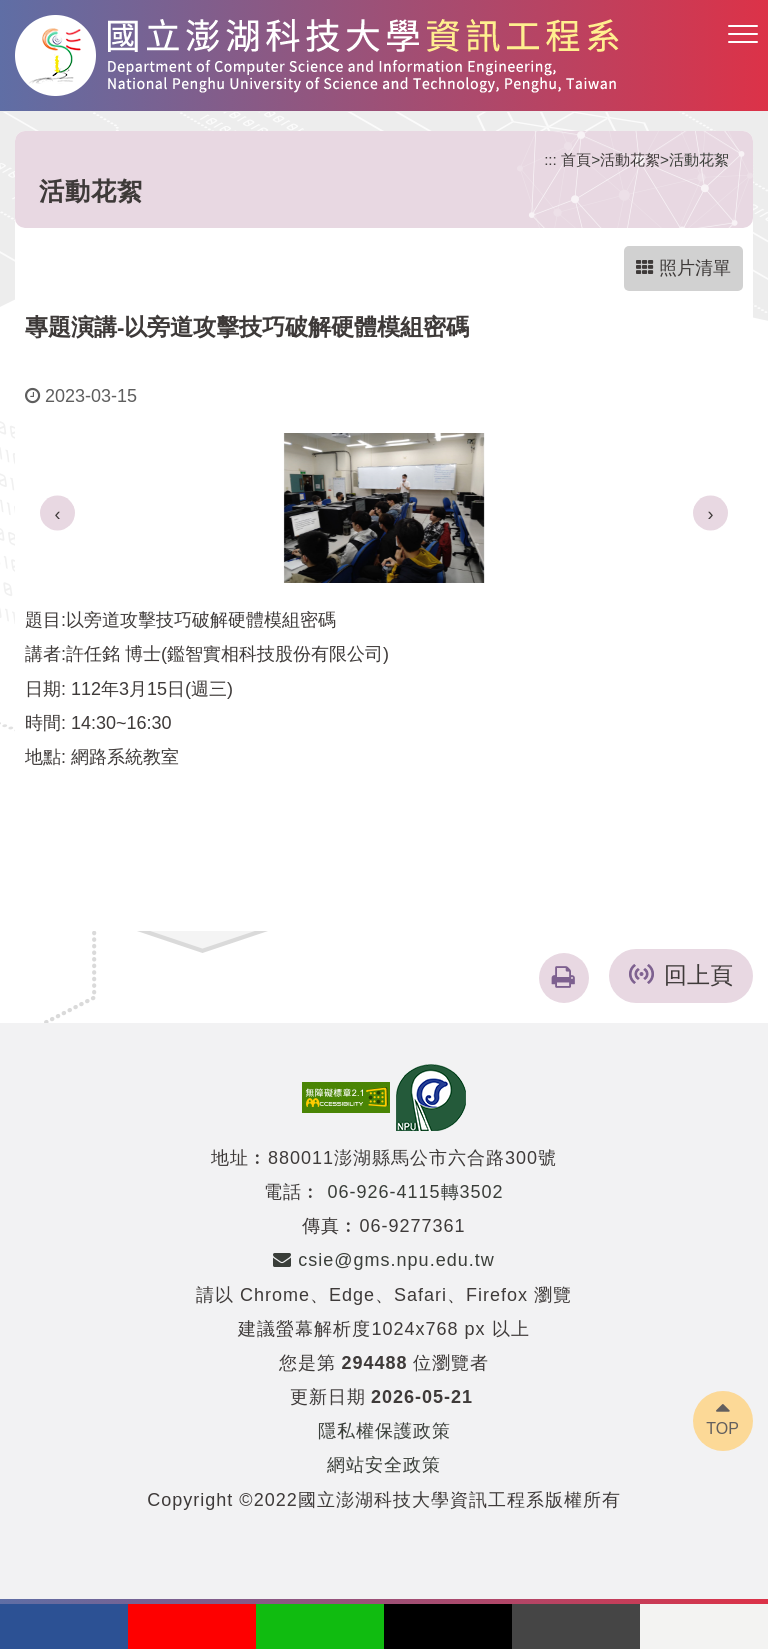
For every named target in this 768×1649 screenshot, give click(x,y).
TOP (722, 1428)
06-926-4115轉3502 (415, 1192)
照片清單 (683, 268)
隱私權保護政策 (384, 1431)
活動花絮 (630, 159)
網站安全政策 (384, 1465)
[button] (743, 35)
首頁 (576, 159)
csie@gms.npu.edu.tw (383, 1260)
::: (550, 159)
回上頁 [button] (698, 975)
